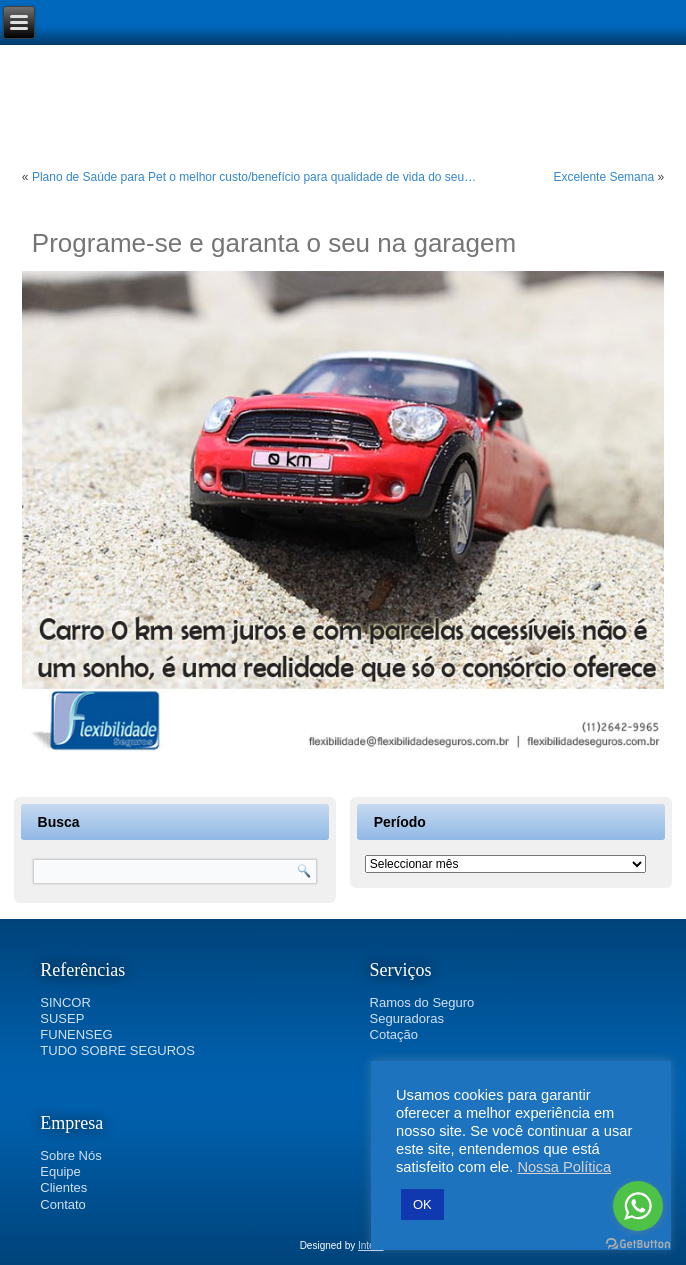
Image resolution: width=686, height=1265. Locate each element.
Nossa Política (564, 1167)
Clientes (63, 1187)
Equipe (60, 1171)
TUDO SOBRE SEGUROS (117, 1050)
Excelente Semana (603, 177)
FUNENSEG (76, 1034)
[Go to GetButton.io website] (638, 1244)
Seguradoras (407, 1018)
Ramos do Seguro (422, 1002)
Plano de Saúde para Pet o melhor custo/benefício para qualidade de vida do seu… (254, 177)
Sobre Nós (70, 1155)
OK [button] (422, 1204)
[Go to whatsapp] (638, 1206)
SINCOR (65, 1002)
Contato (63, 1204)
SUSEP (62, 1018)
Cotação (394, 1034)
